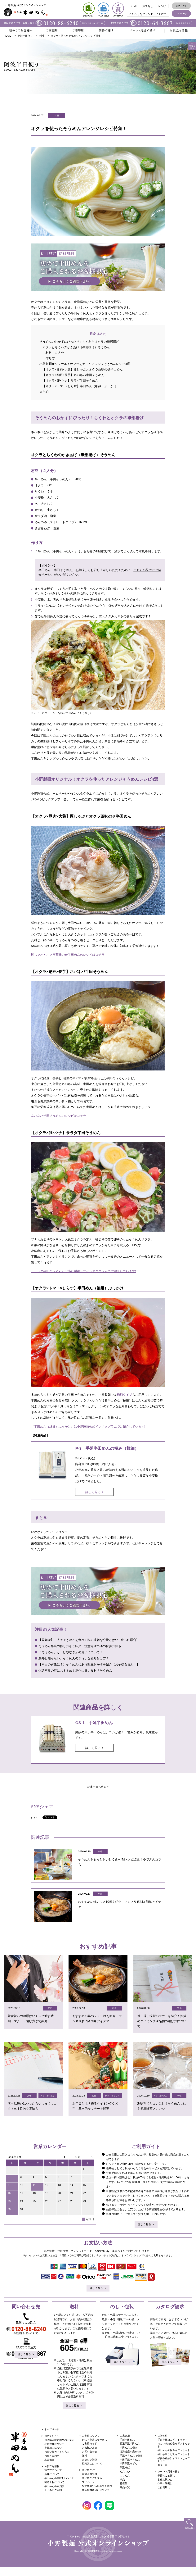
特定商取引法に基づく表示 (97, 2495)
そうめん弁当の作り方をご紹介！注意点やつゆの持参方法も (79, 1646)
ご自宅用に (164, 2496)
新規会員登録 (89, 2483)
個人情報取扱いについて (95, 2499)
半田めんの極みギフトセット (174, 2459)
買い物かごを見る (92, 2487)
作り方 (50, 358)
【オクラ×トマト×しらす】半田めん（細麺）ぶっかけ (79, 386)
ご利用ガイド (89, 2452)
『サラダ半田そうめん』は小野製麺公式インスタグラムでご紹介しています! (83, 1271)
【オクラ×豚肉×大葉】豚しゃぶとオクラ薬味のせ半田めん (82, 369)
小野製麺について (54, 2453)
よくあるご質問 (53, 2499)
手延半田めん (127, 2448)
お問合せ (147, 6)
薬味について (51, 2483)
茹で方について (53, 2479)
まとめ (44, 391)
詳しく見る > (94, 1492)
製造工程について (54, 2491)
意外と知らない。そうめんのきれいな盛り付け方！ (73, 1658)
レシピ (162, 6)
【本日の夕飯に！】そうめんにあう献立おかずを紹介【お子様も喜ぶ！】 (89, 1664)
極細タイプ (124, 1394)
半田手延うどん (128, 2472)
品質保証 (49, 2469)
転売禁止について (92, 2472)
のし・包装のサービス (94, 2448)
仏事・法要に (165, 2492)
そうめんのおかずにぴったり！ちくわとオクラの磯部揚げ (79, 341)
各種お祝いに (165, 2488)
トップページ (51, 2438)
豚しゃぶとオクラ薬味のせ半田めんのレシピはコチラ (68, 954)
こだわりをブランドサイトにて (148, 14)
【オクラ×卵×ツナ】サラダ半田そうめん (70, 380)
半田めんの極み (128, 2457)
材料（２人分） (56, 352)
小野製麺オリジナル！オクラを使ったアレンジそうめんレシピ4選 (84, 364)
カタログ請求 (89, 2468)
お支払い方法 (89, 2457)
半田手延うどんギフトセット (174, 2463)
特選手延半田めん (130, 2452)
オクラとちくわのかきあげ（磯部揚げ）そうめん (76, 347)
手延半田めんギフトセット (172, 2448)
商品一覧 (125, 2496)
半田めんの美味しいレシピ (59, 2487)
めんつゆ (125, 2480)
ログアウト (181, 6)
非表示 (101, 333)
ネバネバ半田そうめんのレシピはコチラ (58, 1115)
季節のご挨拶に (166, 2484)
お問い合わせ (89, 2461)
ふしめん (125, 2484)
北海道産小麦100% (130, 2461)
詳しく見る (144, 2234)
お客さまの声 (51, 2465)
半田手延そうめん (130, 2468)
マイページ (181, 13)
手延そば (125, 2476)
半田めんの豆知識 (54, 2495)
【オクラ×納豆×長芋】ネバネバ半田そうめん (73, 375)
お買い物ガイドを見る (56, 2461)
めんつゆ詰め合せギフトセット (174, 2454)
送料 (84, 2464)
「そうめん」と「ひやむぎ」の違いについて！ (70, 1652)
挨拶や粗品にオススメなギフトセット (174, 2469)
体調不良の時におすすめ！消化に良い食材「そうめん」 (76, 1670)
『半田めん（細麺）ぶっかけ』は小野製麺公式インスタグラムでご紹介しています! (88, 1426)
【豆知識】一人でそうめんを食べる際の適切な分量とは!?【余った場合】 (88, 1640)
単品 (122, 2488)
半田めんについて (54, 2457)
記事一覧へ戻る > (98, 1786)
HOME (133, 6)
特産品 (123, 2492)
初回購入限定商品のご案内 (59, 2449)
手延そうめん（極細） (132, 2464)
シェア (34, 1817)
